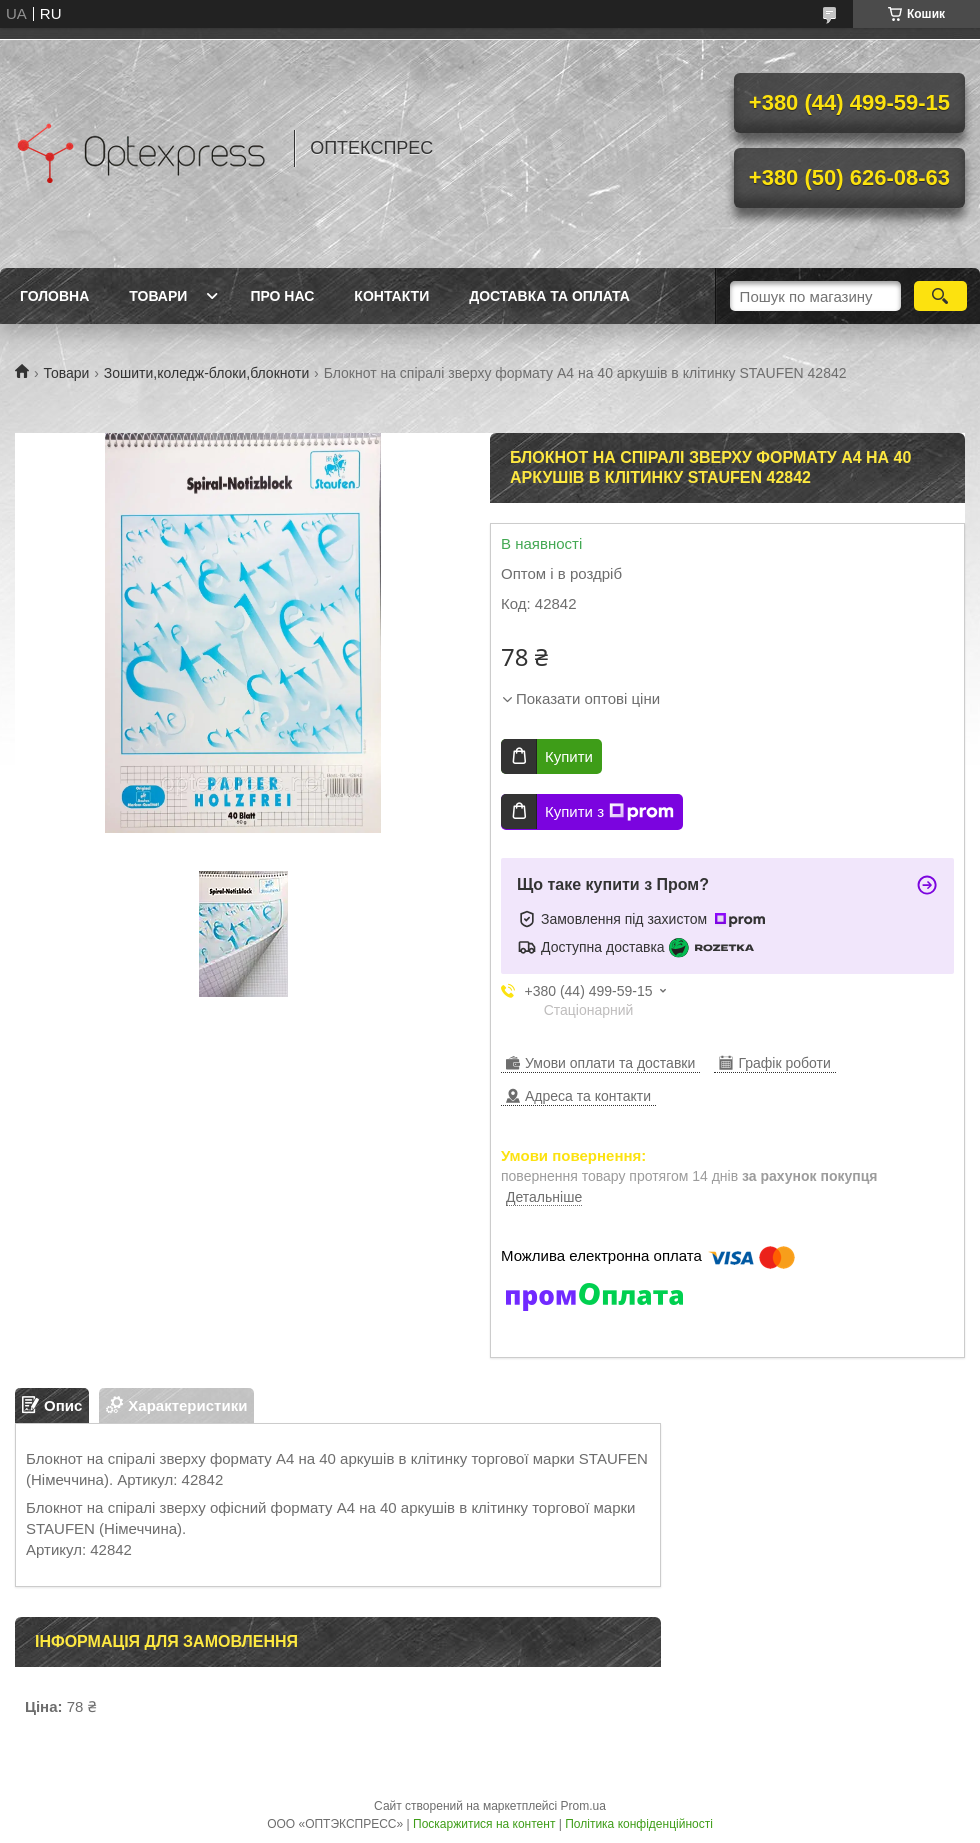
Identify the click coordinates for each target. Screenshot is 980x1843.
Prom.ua (583, 1806)
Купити (569, 756)
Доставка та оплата (549, 296)
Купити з (609, 812)
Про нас (282, 296)
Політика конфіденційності (639, 1824)
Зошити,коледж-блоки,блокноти (206, 373)
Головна (54, 296)
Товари (158, 296)
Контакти (391, 296)
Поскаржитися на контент (484, 1824)
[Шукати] (940, 296)
